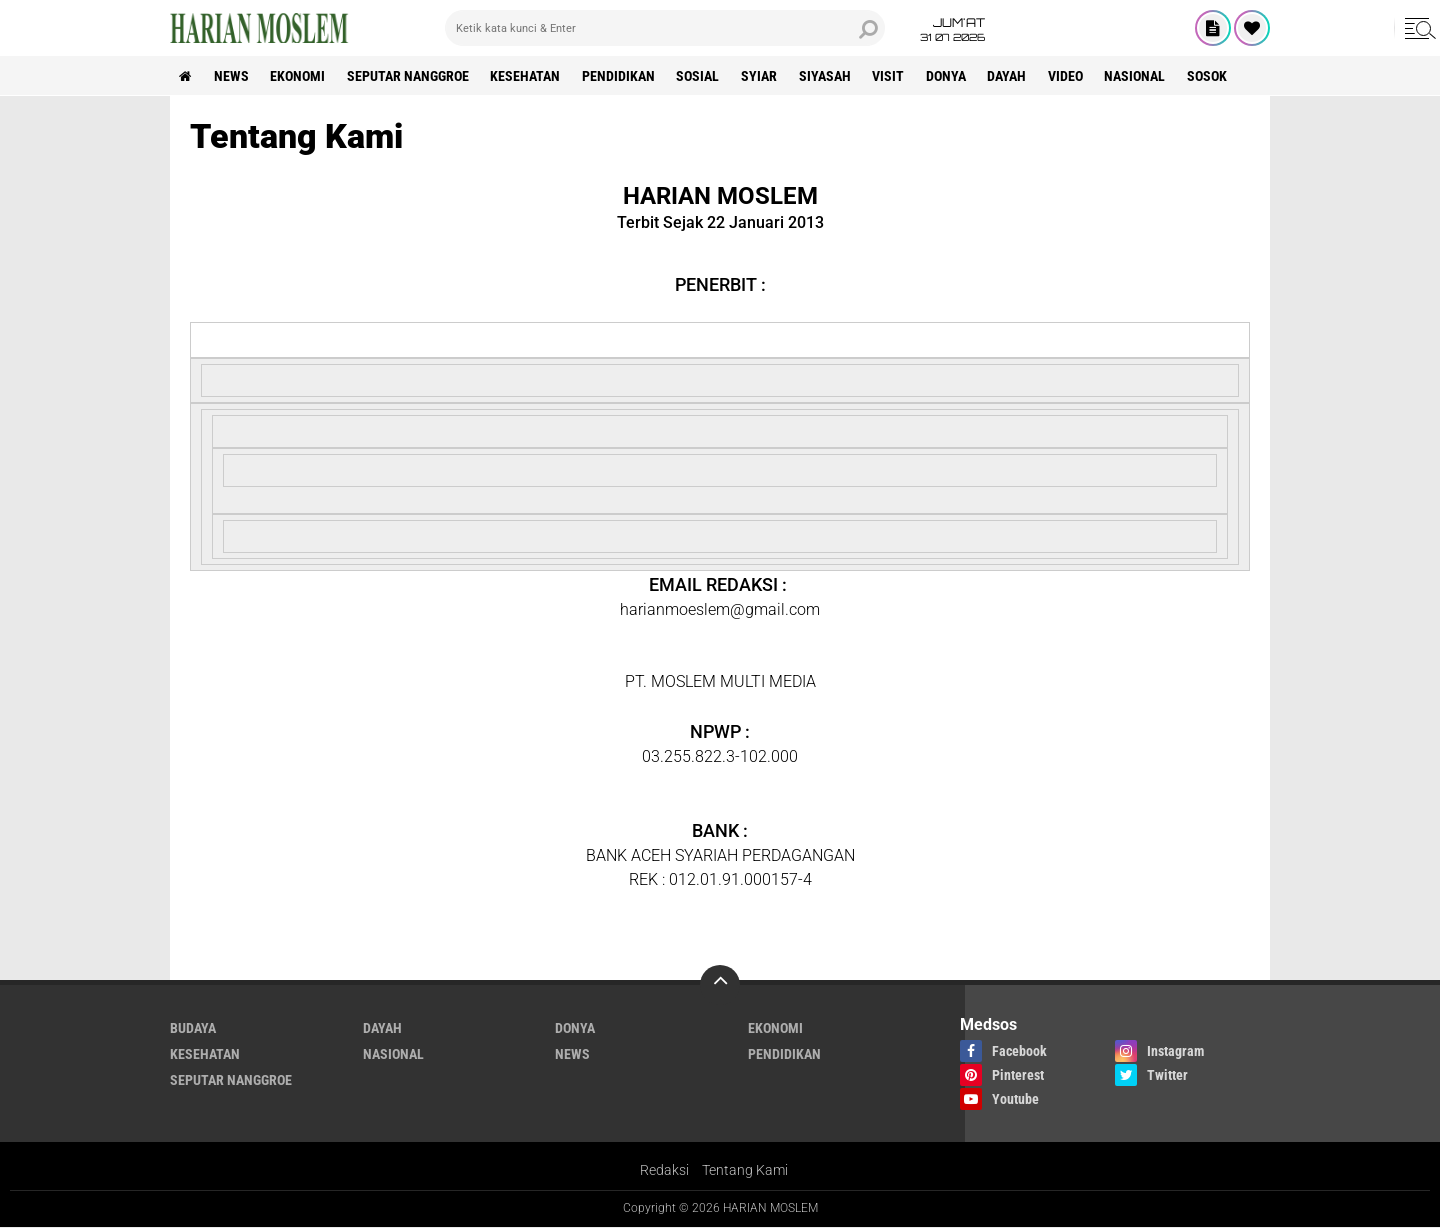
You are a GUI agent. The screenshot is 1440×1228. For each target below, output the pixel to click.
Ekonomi (301, 76)
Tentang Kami (745, 1171)
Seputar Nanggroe (413, 76)
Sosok (1228, 76)
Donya (961, 76)
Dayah (1023, 76)
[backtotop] (720, 985)
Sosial (707, 76)
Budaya (193, 1028)
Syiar (770, 76)
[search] (665, 28)
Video (1083, 76)
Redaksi (664, 1171)
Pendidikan (626, 76)
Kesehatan (532, 76)
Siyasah (837, 76)
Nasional (1154, 76)
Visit (902, 76)
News (233, 76)
